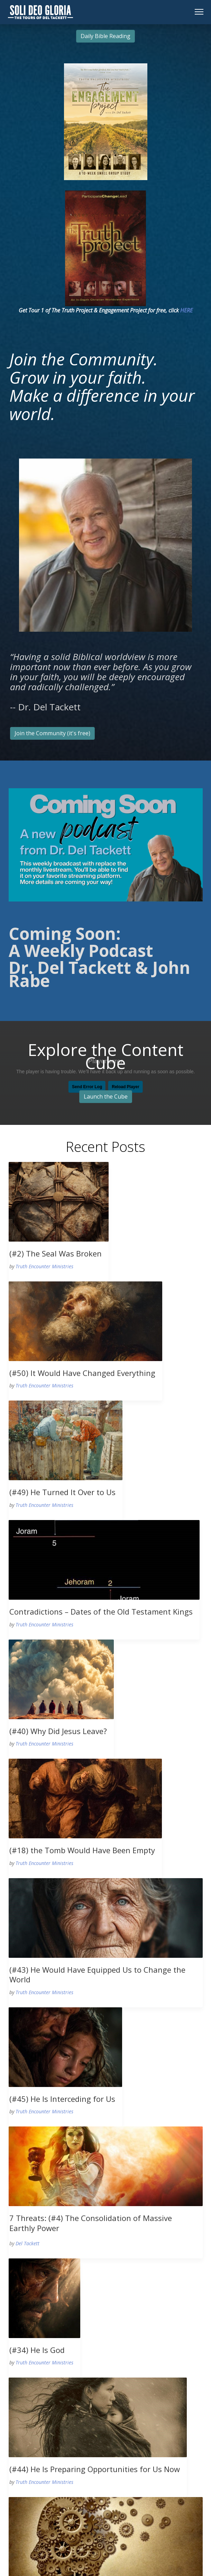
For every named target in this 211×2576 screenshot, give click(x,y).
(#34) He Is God (37, 2350)
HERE (186, 310)
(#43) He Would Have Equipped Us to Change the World (97, 1974)
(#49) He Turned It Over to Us (62, 1492)
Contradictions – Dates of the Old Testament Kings (101, 1611)
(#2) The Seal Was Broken (55, 1253)
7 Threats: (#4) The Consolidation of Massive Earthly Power (90, 2223)
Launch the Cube (106, 1096)
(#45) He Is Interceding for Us (62, 2099)
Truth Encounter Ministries (44, 1266)
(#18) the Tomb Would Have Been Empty (82, 1850)
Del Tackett (27, 2243)
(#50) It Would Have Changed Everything (82, 1373)
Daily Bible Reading (105, 36)
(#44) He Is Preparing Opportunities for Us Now (94, 2469)
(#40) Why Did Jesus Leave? (58, 1731)
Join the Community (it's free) (52, 733)
